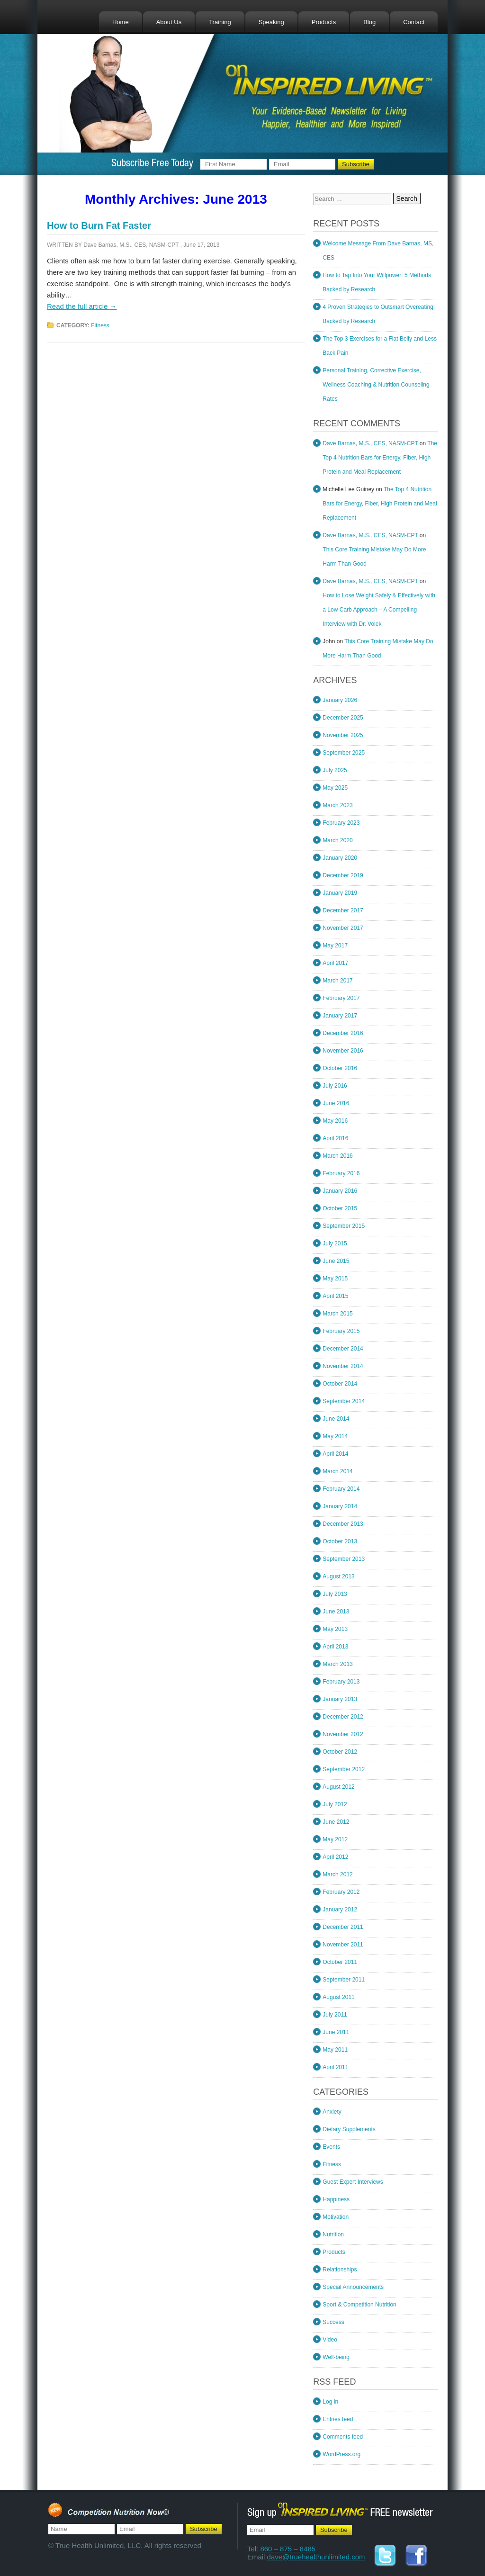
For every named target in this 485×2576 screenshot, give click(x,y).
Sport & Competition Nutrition (359, 2304)
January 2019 (340, 893)
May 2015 (335, 1278)
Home (120, 22)
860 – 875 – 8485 (287, 2549)
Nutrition (333, 2234)
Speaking (271, 22)
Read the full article (82, 306)
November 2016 (343, 1050)
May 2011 (335, 2049)
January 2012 (340, 1909)
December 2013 (343, 1524)
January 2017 (340, 1015)
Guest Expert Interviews (353, 2182)
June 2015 (336, 1261)
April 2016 (335, 1138)
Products (324, 22)
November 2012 (343, 1734)
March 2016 (337, 1156)
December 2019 (343, 875)
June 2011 (336, 2032)
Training (220, 22)
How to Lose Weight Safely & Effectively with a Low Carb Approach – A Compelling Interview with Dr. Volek (379, 609)
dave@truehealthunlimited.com (316, 2557)
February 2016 (341, 1173)
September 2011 (344, 1979)
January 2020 (340, 858)
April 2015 (335, 1296)
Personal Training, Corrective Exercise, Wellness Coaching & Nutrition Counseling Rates (376, 384)
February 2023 (341, 823)
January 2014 (340, 1506)
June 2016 (336, 1103)
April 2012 (335, 1857)
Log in (330, 2401)
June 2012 (336, 1822)
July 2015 (335, 1243)
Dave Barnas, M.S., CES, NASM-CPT (131, 245)
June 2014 (336, 1418)
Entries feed (338, 2419)
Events (331, 2147)
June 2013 (336, 1611)
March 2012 (337, 1874)
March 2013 (337, 1664)
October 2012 (340, 1751)
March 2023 (337, 805)
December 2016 (343, 1033)
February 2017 (341, 998)
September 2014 (344, 1401)
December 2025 (343, 717)
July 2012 (335, 1804)
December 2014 (343, 1348)
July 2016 (335, 1085)
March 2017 (337, 980)
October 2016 (340, 1068)
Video (330, 2339)
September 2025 (344, 752)
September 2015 (344, 1226)
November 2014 (343, 1366)
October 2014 (340, 1383)
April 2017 (335, 963)
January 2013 (340, 1699)
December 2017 (343, 910)
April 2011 (335, 2067)
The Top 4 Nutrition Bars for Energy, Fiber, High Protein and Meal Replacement (380, 457)
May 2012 (335, 1839)
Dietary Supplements (349, 2129)
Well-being (336, 2357)
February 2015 (341, 1331)
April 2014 (335, 1453)
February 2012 (341, 1892)
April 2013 (335, 1646)
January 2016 (340, 1191)
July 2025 (335, 770)
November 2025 (343, 735)
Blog (369, 22)
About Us (168, 22)
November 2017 (343, 928)
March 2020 (337, 840)
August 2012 (338, 1786)
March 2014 (337, 1471)
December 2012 (343, 1716)
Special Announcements (353, 2287)
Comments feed (343, 2436)
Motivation (336, 2217)
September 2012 (344, 1769)
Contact (413, 22)
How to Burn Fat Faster (99, 225)
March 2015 (337, 1313)
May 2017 (335, 945)
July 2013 (335, 1594)
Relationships (340, 2269)
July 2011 (335, 2014)
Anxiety (332, 2111)
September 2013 (344, 1559)
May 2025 (335, 787)
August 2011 (338, 1997)
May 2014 (335, 1436)
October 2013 (340, 1541)
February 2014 (341, 1489)
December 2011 (343, 1927)
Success (333, 2322)
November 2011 (343, 1944)
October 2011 (340, 1962)
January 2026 (340, 700)
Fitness (100, 325)
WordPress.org (341, 2454)
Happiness (336, 2199)
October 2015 (340, 1208)
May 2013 (335, 1629)
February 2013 (341, 1681)
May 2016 (335, 1120)
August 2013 (338, 1576)
